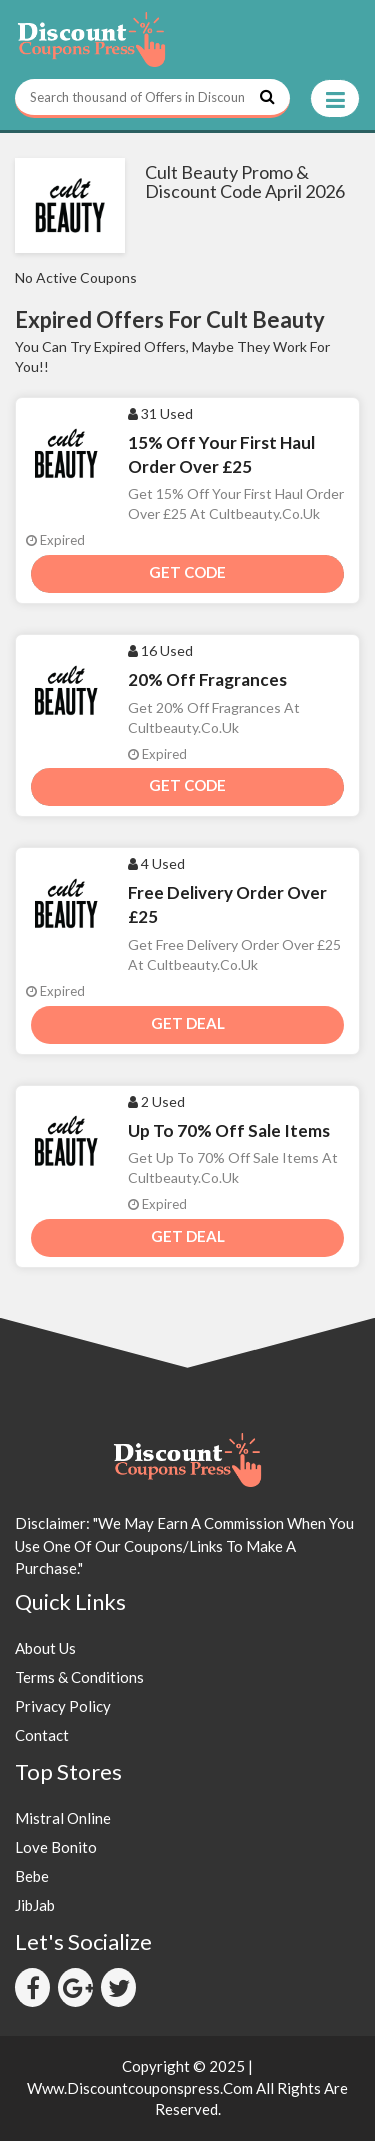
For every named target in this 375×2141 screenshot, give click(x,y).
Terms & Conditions (79, 1677)
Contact (42, 1735)
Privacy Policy (63, 1706)
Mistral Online (63, 1818)
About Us (45, 1648)
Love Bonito (56, 1847)
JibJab (35, 1905)
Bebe (32, 1876)
